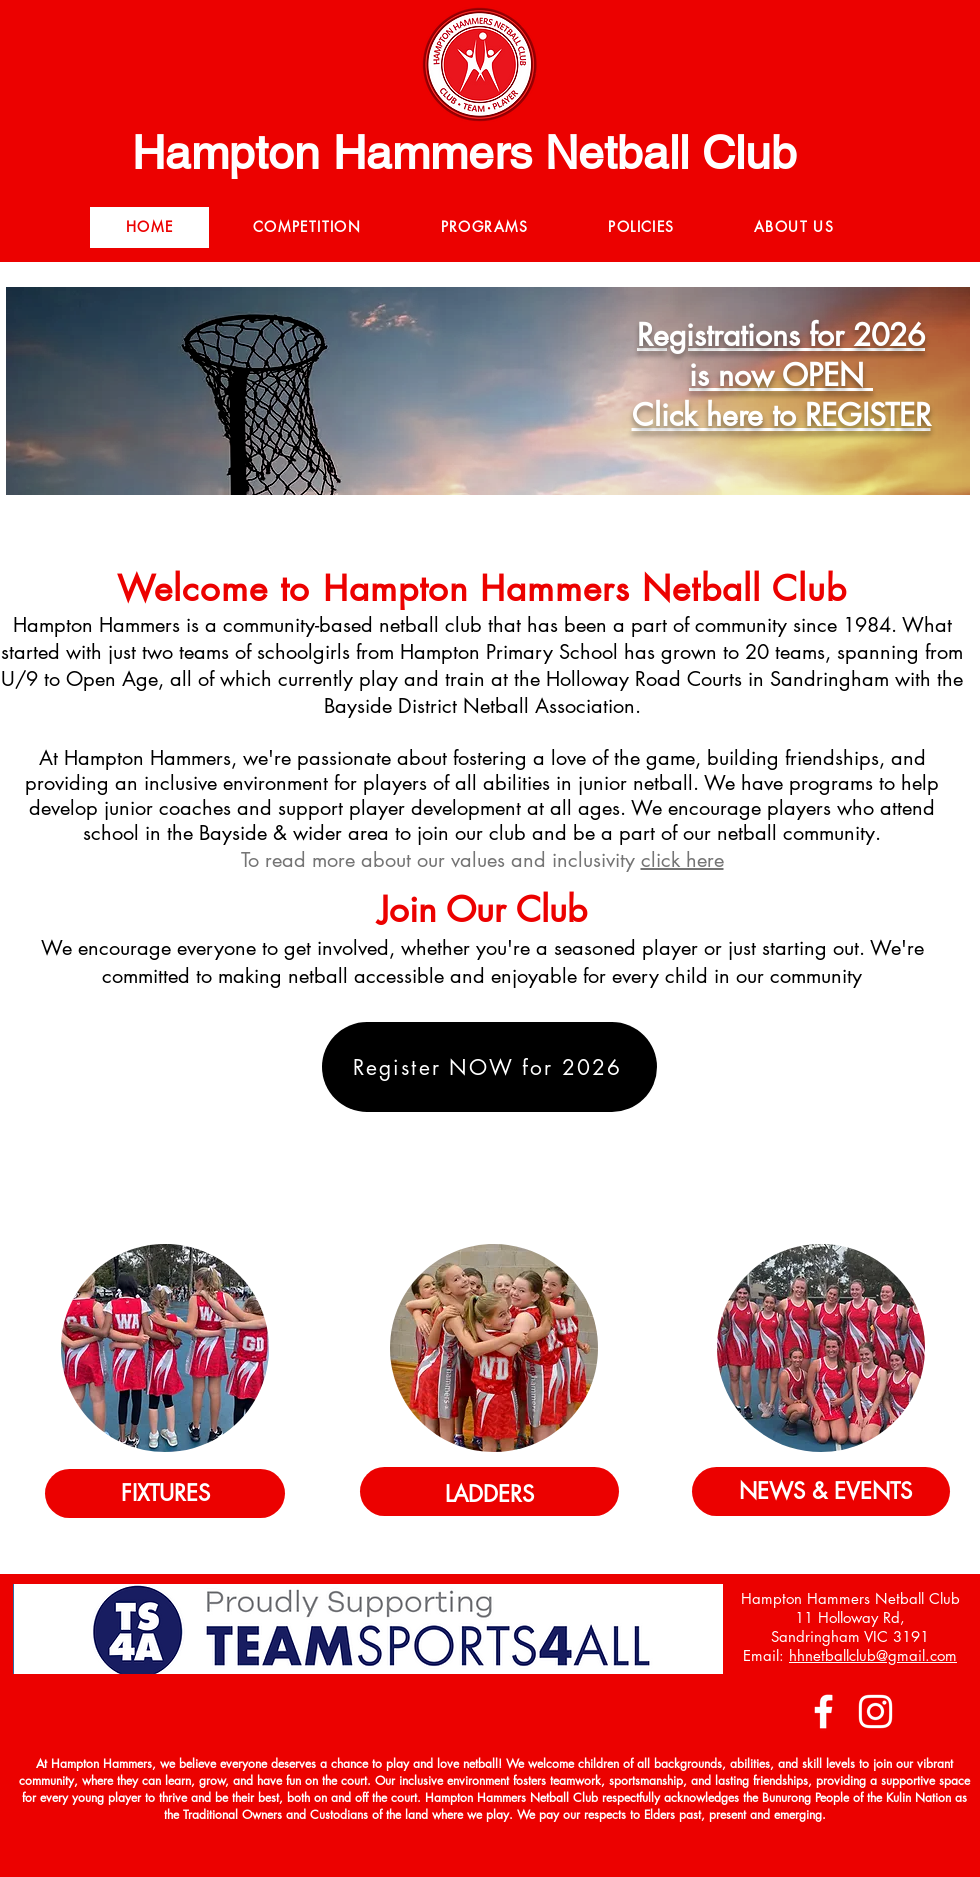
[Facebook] (823, 1711)
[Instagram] (875, 1711)
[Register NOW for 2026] (489, 1067)
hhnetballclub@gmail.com (873, 1655)
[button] (307, 227)
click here (682, 860)
